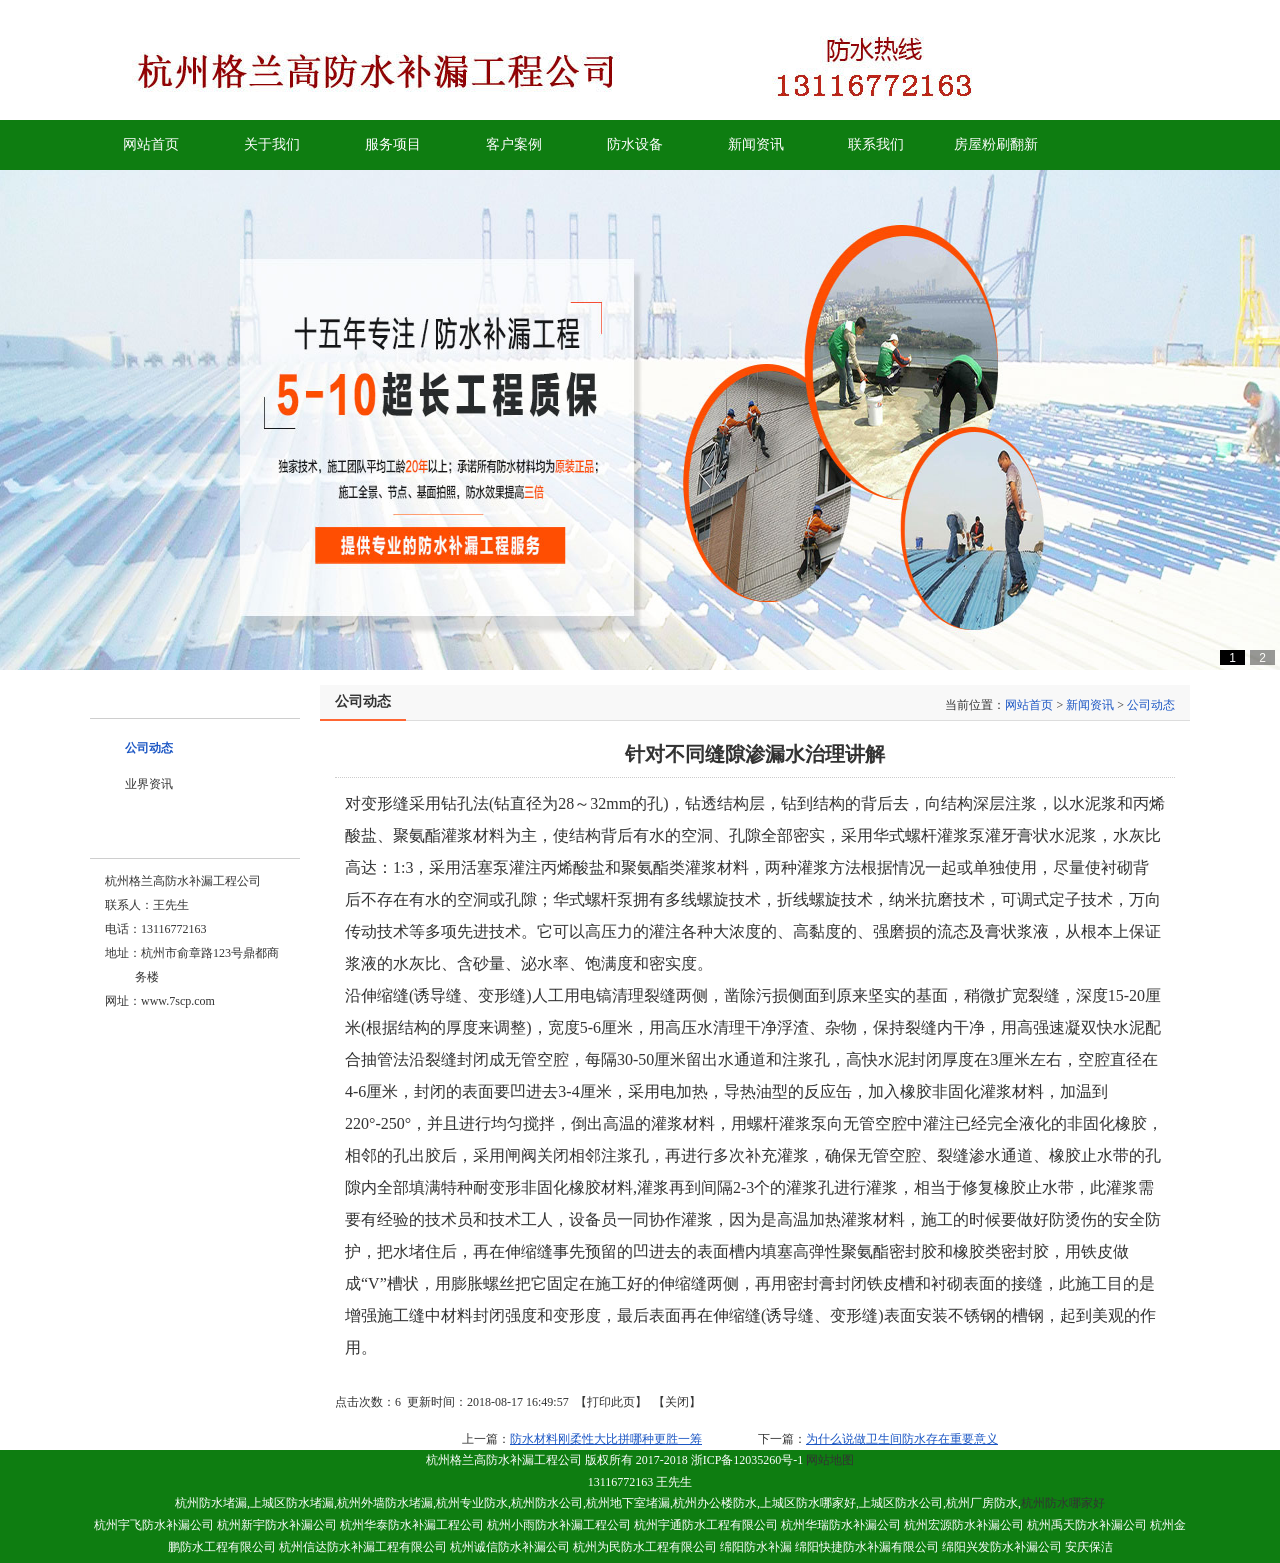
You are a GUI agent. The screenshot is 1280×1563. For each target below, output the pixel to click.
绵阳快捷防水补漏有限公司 (867, 1547)
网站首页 (1029, 705)
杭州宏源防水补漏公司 (964, 1525)
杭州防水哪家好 (1063, 1503)
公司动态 (1151, 705)
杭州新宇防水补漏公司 (277, 1525)
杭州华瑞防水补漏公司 (841, 1525)
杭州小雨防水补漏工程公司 (559, 1525)
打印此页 (611, 1402)
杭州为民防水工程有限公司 (646, 1547)
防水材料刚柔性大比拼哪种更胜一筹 (606, 1439)
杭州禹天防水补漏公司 (1087, 1525)
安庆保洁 (1089, 1547)
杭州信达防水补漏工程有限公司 (363, 1547)
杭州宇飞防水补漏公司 (154, 1525)
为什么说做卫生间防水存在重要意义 (902, 1439)
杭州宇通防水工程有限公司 (706, 1525)
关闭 (677, 1402)
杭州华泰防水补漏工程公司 (412, 1525)
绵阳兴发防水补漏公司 (1002, 1547)
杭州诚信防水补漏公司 (510, 1547)
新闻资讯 (1090, 705)
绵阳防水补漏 (756, 1547)
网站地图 (830, 1460)
